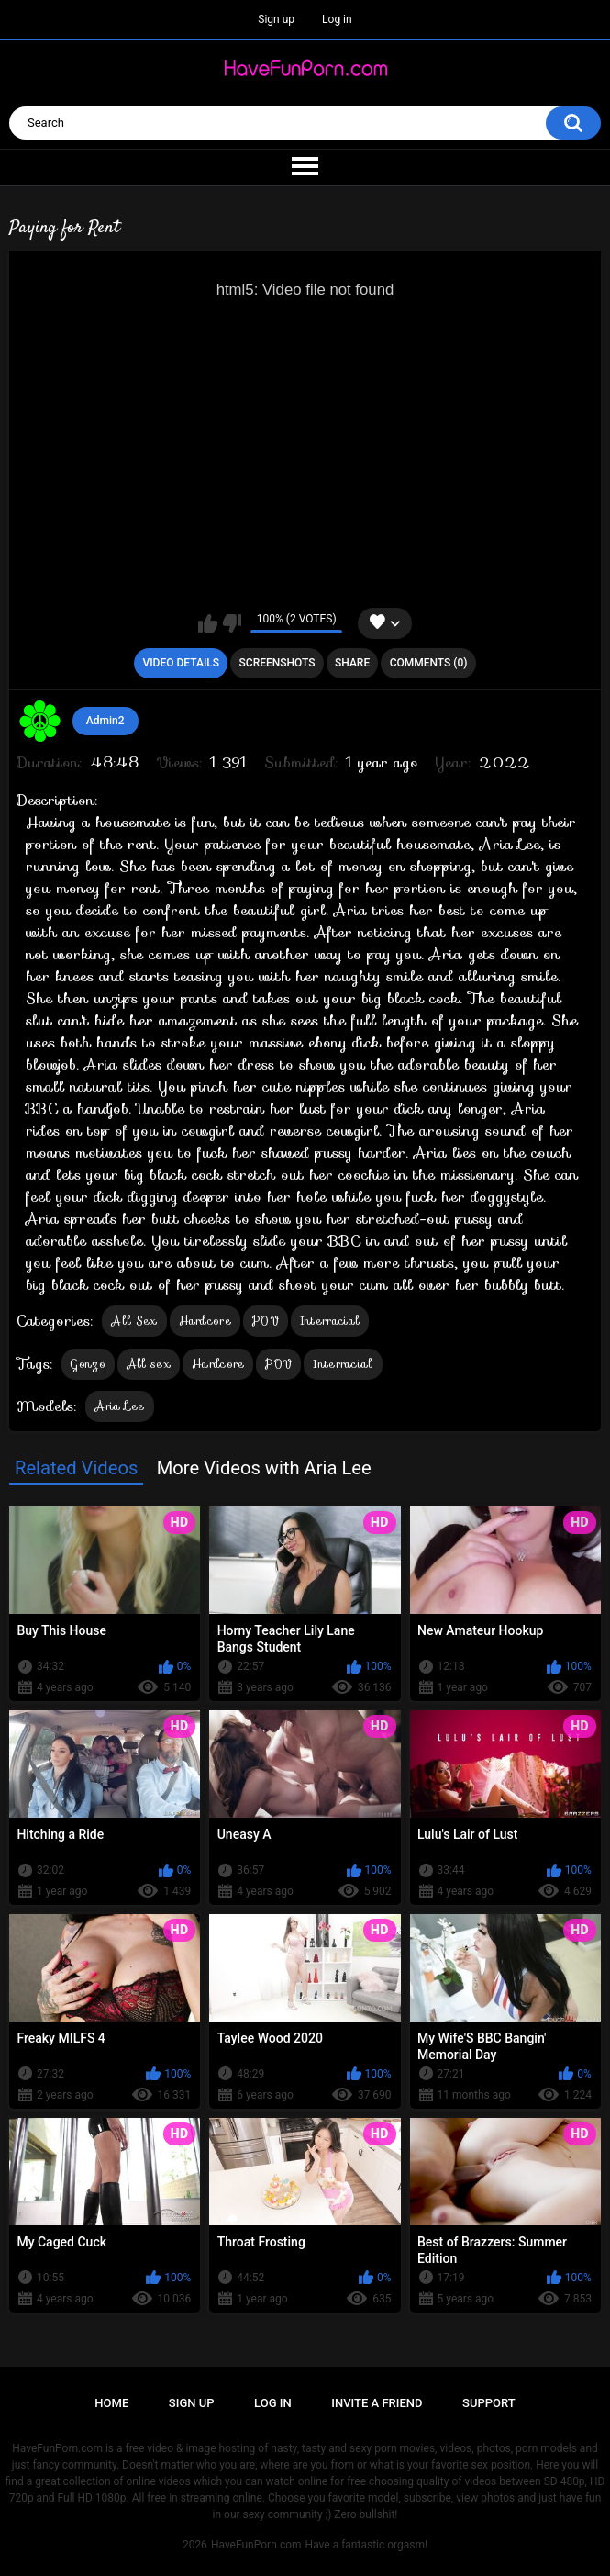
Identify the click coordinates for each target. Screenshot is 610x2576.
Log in (337, 19)
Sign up (276, 19)
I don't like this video (231, 623)
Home (111, 2403)
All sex (149, 1363)
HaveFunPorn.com (256, 2544)
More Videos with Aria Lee (264, 1468)
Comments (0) (429, 662)
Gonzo (88, 1363)
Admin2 (105, 720)
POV (265, 1320)
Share (352, 662)
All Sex (134, 1320)
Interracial (330, 1320)
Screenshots (277, 662)
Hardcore (205, 1320)
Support (489, 2403)
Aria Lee (119, 1406)
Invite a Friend (376, 2403)
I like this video (207, 623)
